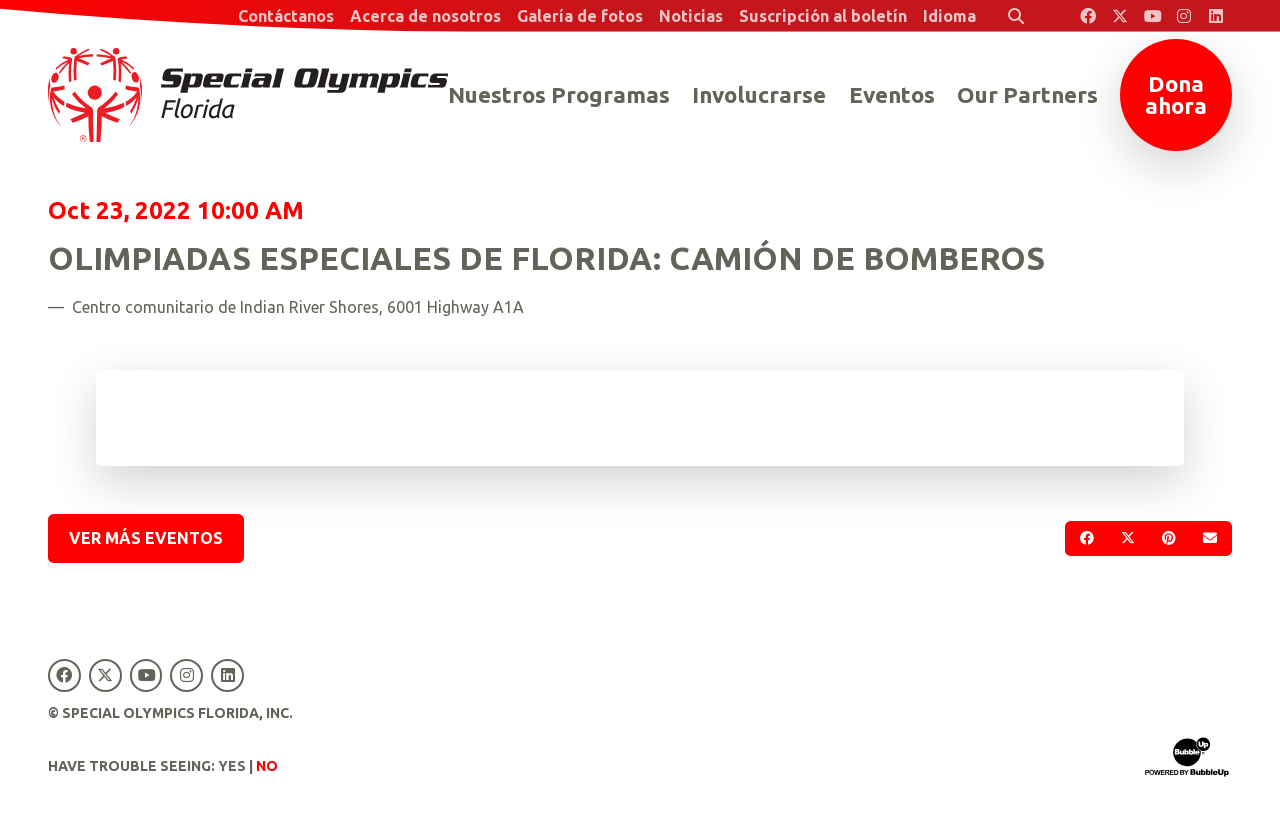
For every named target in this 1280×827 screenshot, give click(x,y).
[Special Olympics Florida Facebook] (1088, 16)
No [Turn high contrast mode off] (267, 766)
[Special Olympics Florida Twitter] (1120, 16)
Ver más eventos (146, 538)
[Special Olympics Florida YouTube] (1152, 16)
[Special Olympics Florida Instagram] (1184, 16)
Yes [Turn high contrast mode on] (232, 766)
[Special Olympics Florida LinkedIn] (1216, 16)
